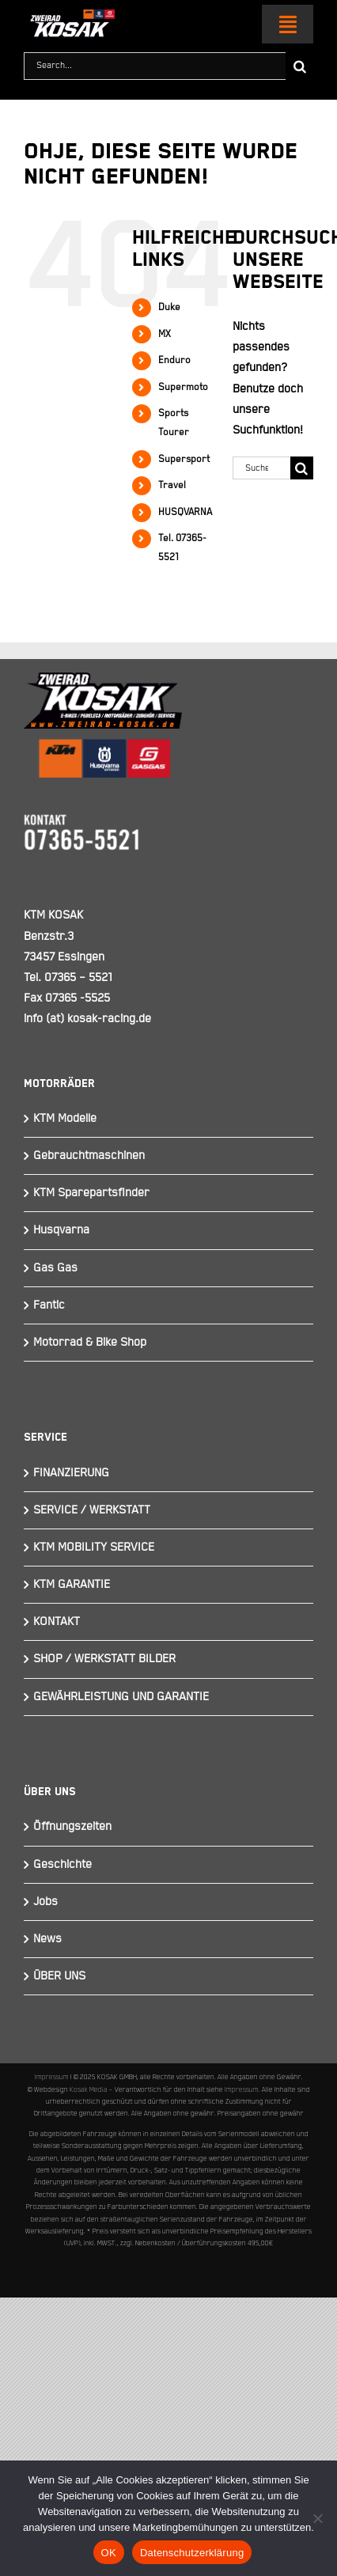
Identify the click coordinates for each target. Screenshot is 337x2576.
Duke (169, 307)
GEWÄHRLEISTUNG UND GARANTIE (121, 1696)
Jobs (45, 1901)
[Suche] (299, 66)
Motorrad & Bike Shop (89, 1342)
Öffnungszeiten (72, 1826)
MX (164, 334)
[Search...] (155, 66)
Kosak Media (89, 2089)
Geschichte (62, 1864)
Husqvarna (61, 1230)
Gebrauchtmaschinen (89, 1155)
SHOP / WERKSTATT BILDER (104, 1658)
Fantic (49, 1305)
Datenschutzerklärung (192, 2553)
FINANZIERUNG (71, 1472)
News (47, 1938)
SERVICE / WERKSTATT (91, 1510)
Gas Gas (55, 1268)
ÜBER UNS (59, 1976)
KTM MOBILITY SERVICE (93, 1547)
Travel (172, 485)
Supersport (184, 459)
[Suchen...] (261, 467)
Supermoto (183, 387)
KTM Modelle (65, 1118)
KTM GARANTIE (71, 1584)
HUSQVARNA (185, 512)
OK (108, 2553)
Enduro (174, 360)
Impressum (52, 2077)
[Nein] (317, 2518)
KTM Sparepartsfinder (91, 1192)
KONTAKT (56, 1621)
